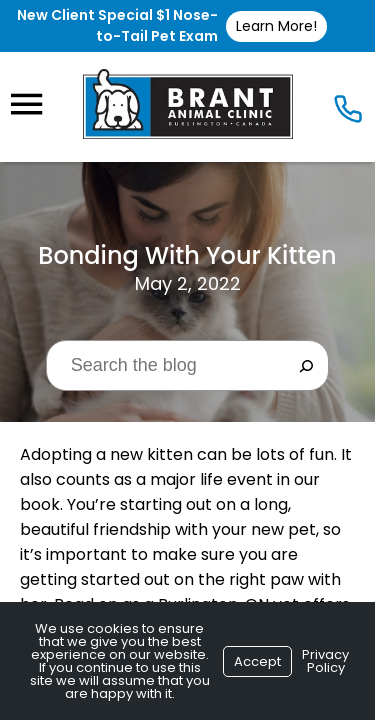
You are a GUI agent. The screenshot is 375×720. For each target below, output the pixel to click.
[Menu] (26, 104)
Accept (257, 661)
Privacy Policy (325, 661)
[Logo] (188, 103)
